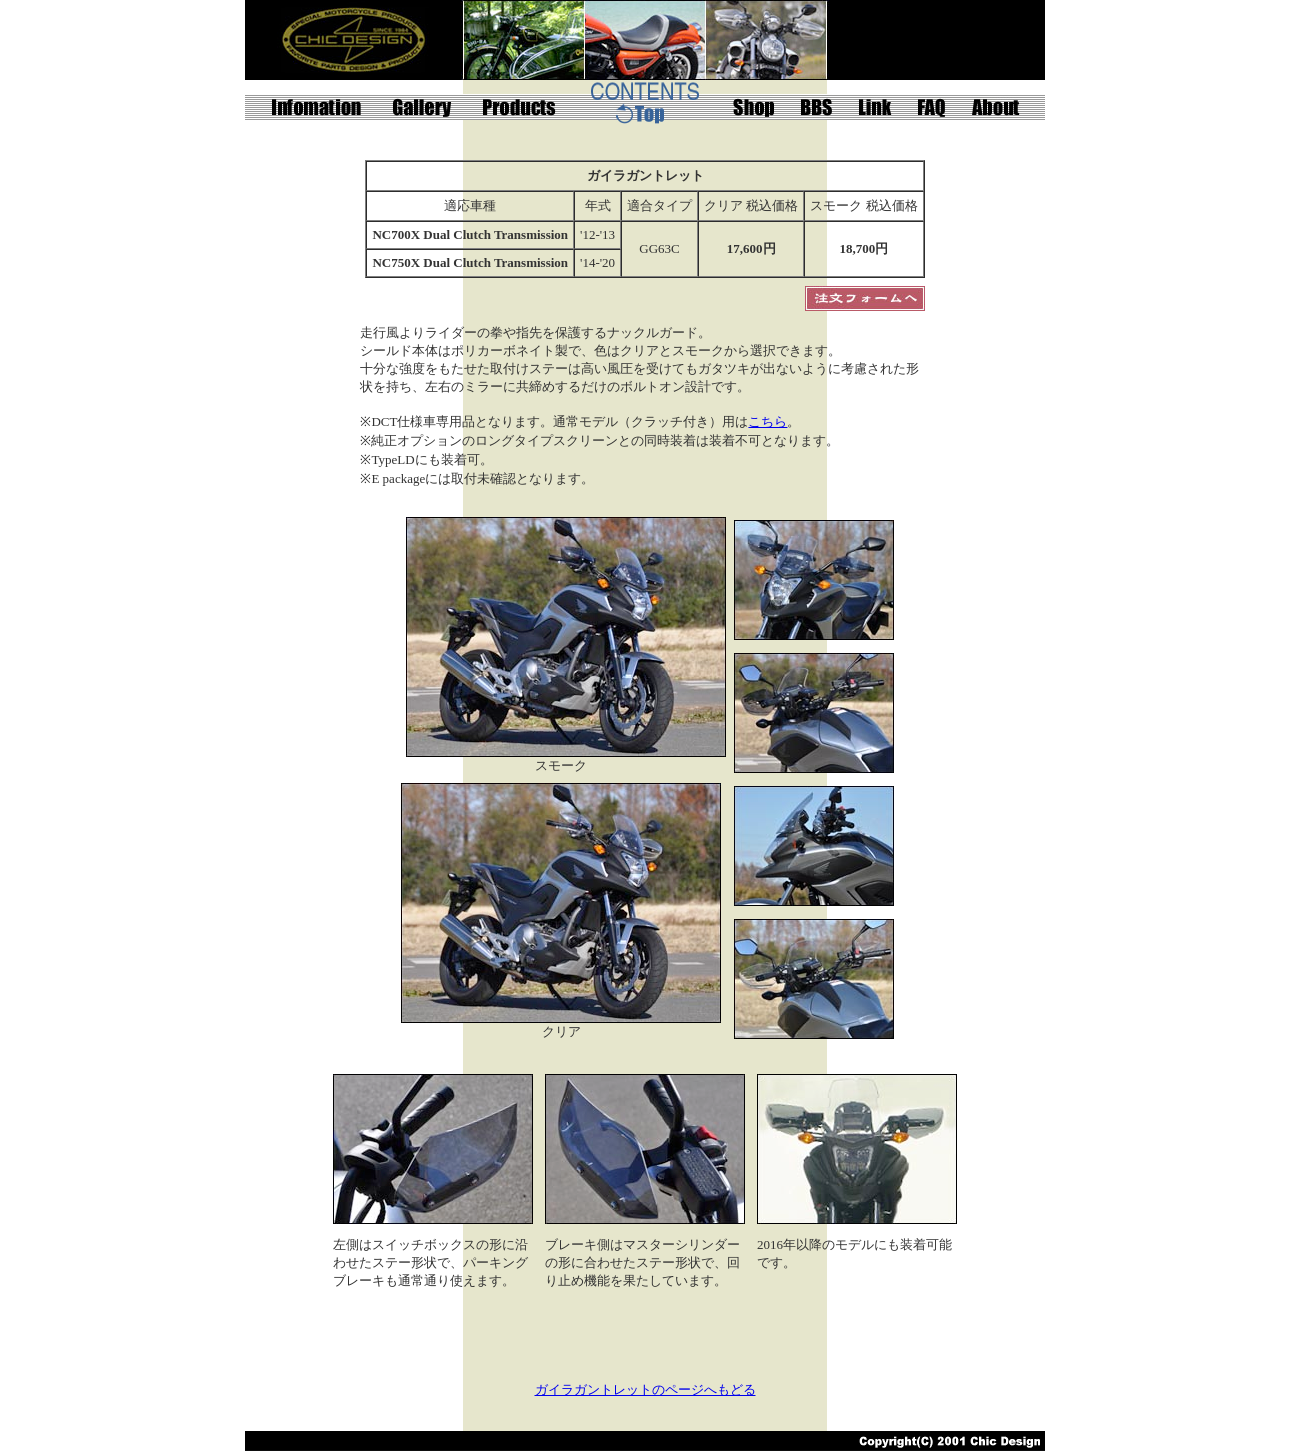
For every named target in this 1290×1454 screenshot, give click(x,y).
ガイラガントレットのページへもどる (645, 1389)
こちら (767, 421)
